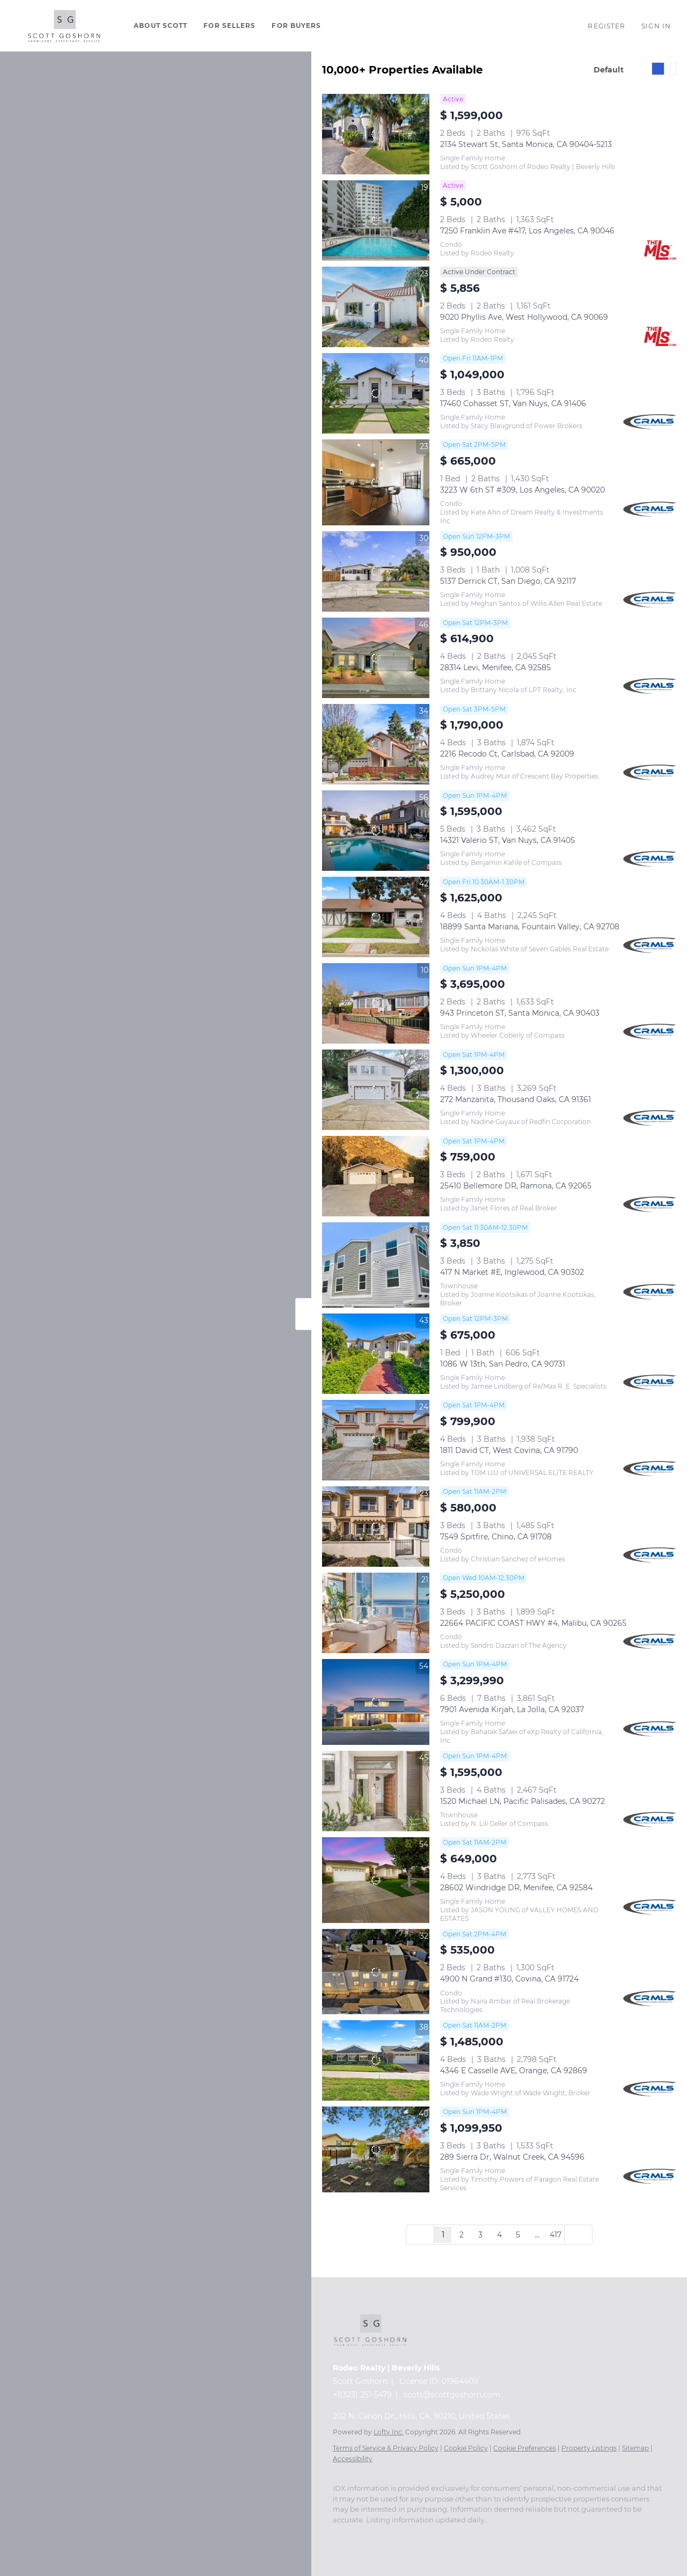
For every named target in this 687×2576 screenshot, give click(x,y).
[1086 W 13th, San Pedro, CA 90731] (375, 1353)
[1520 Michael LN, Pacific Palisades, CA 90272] (375, 1791)
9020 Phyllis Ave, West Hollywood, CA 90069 (524, 317)
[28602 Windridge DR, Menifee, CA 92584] (375, 1880)
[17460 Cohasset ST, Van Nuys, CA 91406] (375, 393)
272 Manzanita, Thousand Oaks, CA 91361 (515, 1099)
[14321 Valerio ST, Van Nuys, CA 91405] (375, 830)
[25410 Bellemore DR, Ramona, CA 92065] (375, 1176)
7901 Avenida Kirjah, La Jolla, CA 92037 (512, 1709)
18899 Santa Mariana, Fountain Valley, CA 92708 (529, 926)
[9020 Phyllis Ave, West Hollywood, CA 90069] (375, 307)
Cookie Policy (466, 2448)
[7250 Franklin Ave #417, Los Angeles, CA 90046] (375, 220)
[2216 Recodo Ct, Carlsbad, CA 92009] (375, 744)
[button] (64, 25)
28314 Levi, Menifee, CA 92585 (495, 667)
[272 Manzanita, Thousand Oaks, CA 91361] (375, 1090)
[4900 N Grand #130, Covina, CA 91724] (375, 1972)
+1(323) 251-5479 (362, 2394)
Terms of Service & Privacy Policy (385, 2448)
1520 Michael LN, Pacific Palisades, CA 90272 (522, 1801)
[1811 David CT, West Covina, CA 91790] (375, 1440)
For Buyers (296, 25)
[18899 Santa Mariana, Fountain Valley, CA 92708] (375, 917)
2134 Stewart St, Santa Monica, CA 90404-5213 (526, 144)
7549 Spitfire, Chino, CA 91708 (496, 1537)
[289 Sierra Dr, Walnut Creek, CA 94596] (375, 2149)
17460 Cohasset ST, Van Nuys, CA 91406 (513, 403)
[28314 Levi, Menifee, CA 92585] (375, 658)
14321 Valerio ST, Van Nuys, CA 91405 (507, 840)
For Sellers (229, 25)
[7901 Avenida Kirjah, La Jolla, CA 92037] (375, 1702)
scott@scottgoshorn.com (452, 2394)
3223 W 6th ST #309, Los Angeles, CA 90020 (522, 490)
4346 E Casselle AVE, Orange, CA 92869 (513, 2070)
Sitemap (635, 2448)
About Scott (160, 25)
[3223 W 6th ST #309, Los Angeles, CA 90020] (375, 482)
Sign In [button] (656, 26)
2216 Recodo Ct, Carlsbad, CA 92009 (507, 754)
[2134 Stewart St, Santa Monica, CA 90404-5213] (375, 134)
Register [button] (606, 26)
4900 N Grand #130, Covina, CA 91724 (509, 1979)
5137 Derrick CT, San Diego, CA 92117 (508, 581)
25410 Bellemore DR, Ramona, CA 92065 (515, 1186)
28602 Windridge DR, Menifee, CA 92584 (516, 1887)
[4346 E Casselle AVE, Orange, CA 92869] (375, 2060)
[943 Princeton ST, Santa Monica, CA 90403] (375, 1003)
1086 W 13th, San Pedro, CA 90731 (502, 1364)
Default (609, 70)
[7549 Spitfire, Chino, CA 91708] (375, 1526)
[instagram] (338, 2535)
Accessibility (352, 2459)
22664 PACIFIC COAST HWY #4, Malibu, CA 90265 (533, 1623)
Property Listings (589, 2448)
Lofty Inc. (389, 2432)
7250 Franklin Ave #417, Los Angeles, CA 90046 (527, 231)
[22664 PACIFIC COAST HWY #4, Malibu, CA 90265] (375, 1613)
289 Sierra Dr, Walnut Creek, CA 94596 (512, 2157)
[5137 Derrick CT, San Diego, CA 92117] (375, 571)
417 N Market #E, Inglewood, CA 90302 (512, 1272)
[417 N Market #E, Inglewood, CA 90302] (375, 1265)
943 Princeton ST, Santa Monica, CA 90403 (520, 1013)
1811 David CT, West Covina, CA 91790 (509, 1450)
